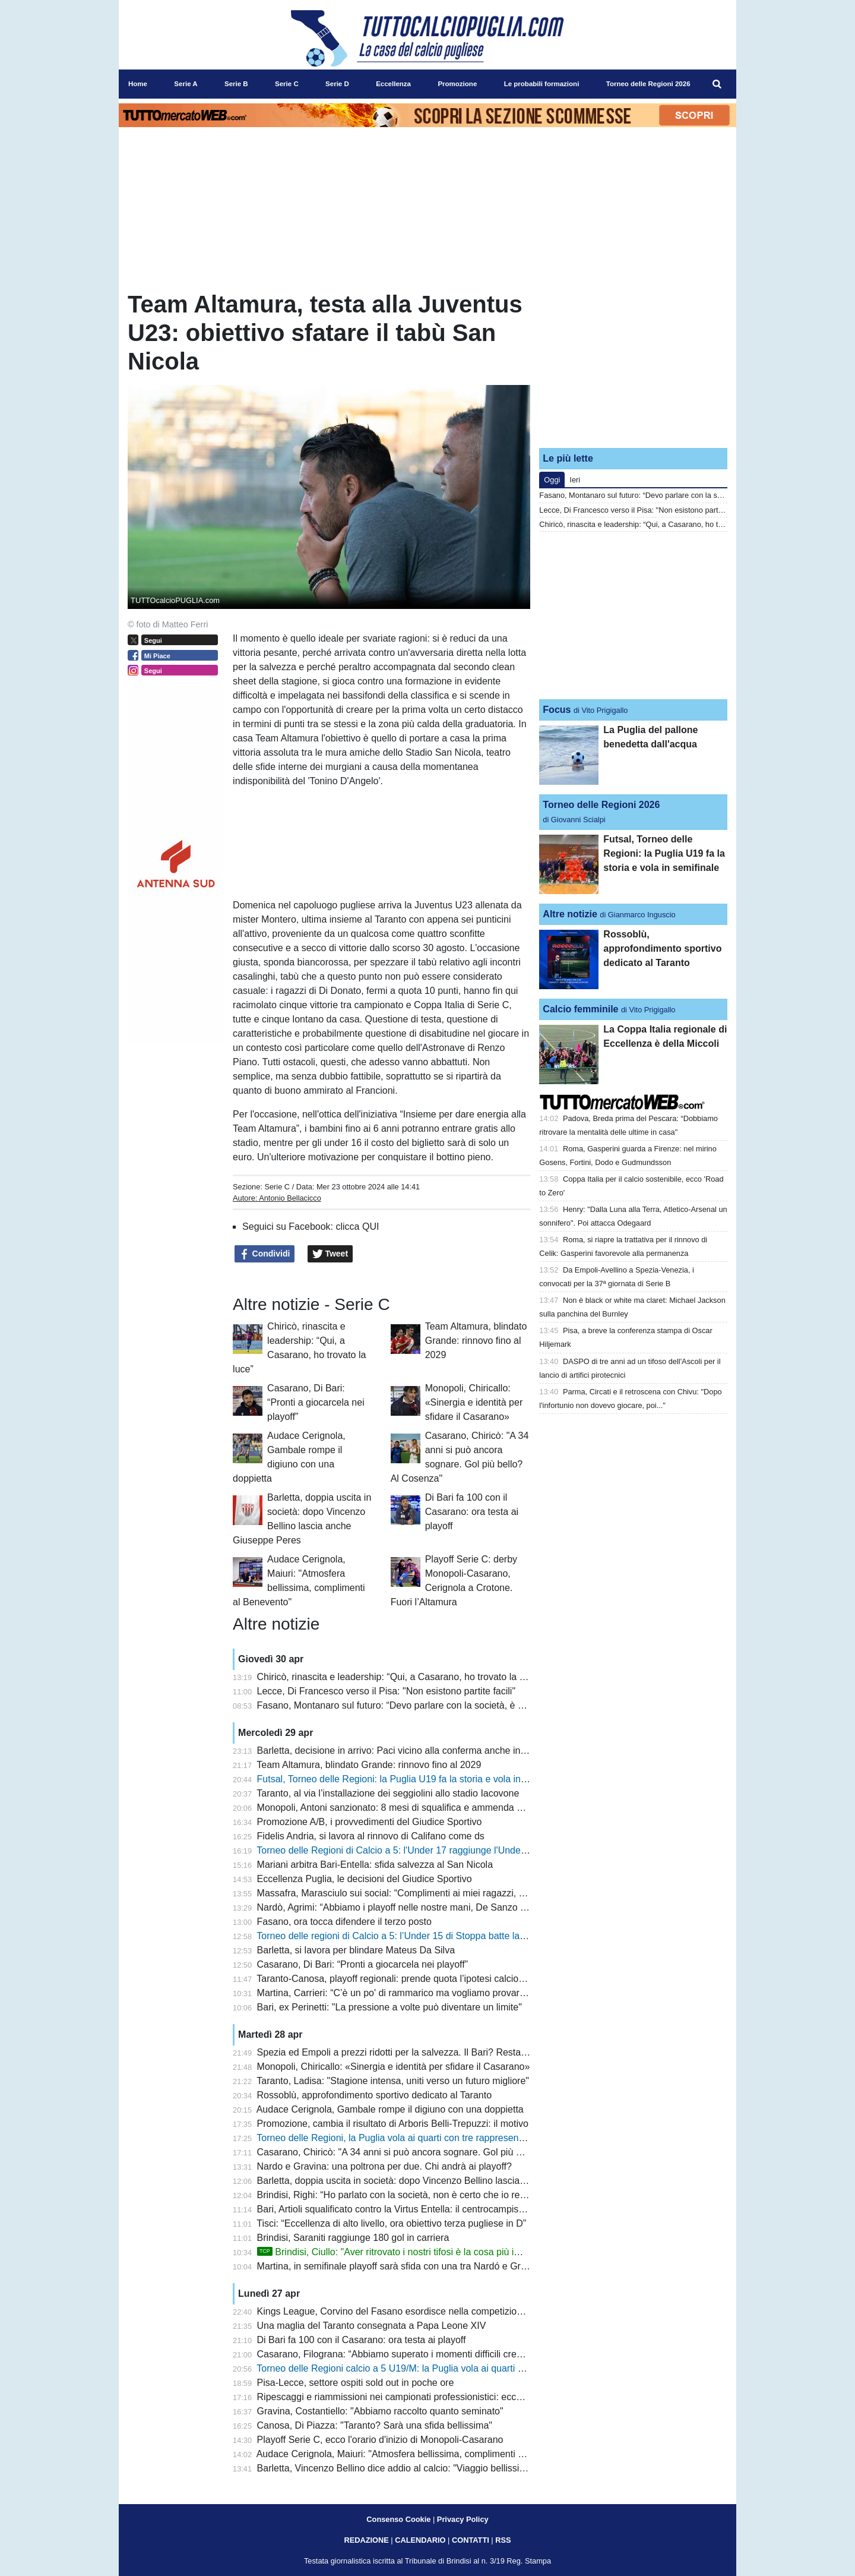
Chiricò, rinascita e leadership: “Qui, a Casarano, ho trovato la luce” (398, 1677)
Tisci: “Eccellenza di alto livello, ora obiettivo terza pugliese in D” (391, 2223)
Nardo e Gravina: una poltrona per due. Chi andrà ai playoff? (384, 2166)
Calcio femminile (580, 1009)
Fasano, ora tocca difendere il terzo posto (344, 1922)
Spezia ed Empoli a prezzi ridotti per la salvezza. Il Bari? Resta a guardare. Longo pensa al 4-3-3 (461, 2052)
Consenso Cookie (398, 2519)
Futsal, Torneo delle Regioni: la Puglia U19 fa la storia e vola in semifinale (411, 1779)
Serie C (277, 1186)
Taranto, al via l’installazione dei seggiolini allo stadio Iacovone (387, 1793)
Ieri (574, 479)
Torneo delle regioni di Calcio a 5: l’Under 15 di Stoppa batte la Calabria (407, 1936)
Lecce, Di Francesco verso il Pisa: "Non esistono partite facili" (386, 1691)
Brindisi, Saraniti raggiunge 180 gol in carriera (353, 2238)
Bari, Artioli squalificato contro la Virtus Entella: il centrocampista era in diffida (419, 2209)
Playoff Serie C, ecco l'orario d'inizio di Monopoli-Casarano (380, 2440)
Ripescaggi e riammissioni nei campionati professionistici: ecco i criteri (404, 2397)
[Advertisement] (633, 364)
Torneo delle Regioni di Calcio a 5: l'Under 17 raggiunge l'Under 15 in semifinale (424, 1850)
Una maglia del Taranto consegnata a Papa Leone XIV (371, 2326)
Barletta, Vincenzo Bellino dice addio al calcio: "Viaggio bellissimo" (396, 2468)
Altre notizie (570, 914)
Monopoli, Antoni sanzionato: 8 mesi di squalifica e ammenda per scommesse (420, 1807)
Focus (557, 710)
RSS (503, 2540)
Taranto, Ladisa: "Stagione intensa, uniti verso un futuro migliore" (392, 2081)
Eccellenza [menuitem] (393, 83)
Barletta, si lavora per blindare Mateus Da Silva (356, 1950)
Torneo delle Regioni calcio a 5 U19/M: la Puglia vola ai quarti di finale (403, 2368)
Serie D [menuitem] (337, 83)
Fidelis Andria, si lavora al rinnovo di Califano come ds (370, 1836)
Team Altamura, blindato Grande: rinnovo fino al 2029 (476, 1340)
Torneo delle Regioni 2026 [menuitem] (648, 83)
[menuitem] (717, 84)
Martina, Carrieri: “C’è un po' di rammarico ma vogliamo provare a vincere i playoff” (430, 1993)
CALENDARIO (420, 2540)
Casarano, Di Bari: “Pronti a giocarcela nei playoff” (316, 1402)
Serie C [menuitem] (287, 83)
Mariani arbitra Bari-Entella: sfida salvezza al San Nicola (375, 1865)
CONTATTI (470, 2540)
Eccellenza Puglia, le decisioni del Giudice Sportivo (364, 1879)
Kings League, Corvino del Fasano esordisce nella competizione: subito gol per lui (429, 2311)
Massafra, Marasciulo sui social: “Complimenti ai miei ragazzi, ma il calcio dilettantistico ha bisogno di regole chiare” (500, 1893)
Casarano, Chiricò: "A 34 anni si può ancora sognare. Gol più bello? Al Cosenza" (426, 2152)
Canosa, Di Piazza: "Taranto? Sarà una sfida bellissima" (374, 2425)
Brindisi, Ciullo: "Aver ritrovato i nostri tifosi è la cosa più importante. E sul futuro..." (439, 2252)
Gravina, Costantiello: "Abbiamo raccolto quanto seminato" (380, 2411)
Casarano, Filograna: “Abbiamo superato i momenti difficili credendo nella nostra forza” (439, 2354)
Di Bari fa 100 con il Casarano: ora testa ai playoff (471, 1511)
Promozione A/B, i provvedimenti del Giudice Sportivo (369, 1822)
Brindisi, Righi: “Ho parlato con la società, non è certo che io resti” (395, 2195)
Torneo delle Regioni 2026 (601, 805)
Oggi (552, 479)
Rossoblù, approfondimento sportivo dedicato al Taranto (374, 2095)
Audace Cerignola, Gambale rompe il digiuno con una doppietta (390, 2109)
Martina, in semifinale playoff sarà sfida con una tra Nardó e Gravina (400, 2266)
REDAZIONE (366, 2540)
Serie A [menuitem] (185, 83)
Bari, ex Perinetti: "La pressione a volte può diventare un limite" (389, 2007)
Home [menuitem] (137, 83)
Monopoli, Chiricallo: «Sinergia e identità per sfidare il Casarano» (474, 1402)
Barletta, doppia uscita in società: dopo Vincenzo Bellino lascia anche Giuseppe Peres (438, 2181)
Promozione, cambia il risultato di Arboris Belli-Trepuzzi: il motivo (392, 2124)
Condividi (264, 1254)
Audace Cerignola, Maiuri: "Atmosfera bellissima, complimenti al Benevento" (416, 2454)
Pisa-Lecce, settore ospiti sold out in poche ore (355, 2383)
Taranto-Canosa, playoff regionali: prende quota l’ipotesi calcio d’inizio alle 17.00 (425, 1979)
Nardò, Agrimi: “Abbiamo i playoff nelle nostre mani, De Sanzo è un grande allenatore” (438, 1907)
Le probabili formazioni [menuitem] (542, 83)
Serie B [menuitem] (236, 83)
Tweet (330, 1254)
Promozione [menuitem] (457, 83)
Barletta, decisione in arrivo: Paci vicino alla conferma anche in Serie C (406, 1750)
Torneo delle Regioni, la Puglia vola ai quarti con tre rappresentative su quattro (421, 2138)
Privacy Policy (463, 2519)
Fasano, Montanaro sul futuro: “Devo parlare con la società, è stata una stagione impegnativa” (455, 1705)
